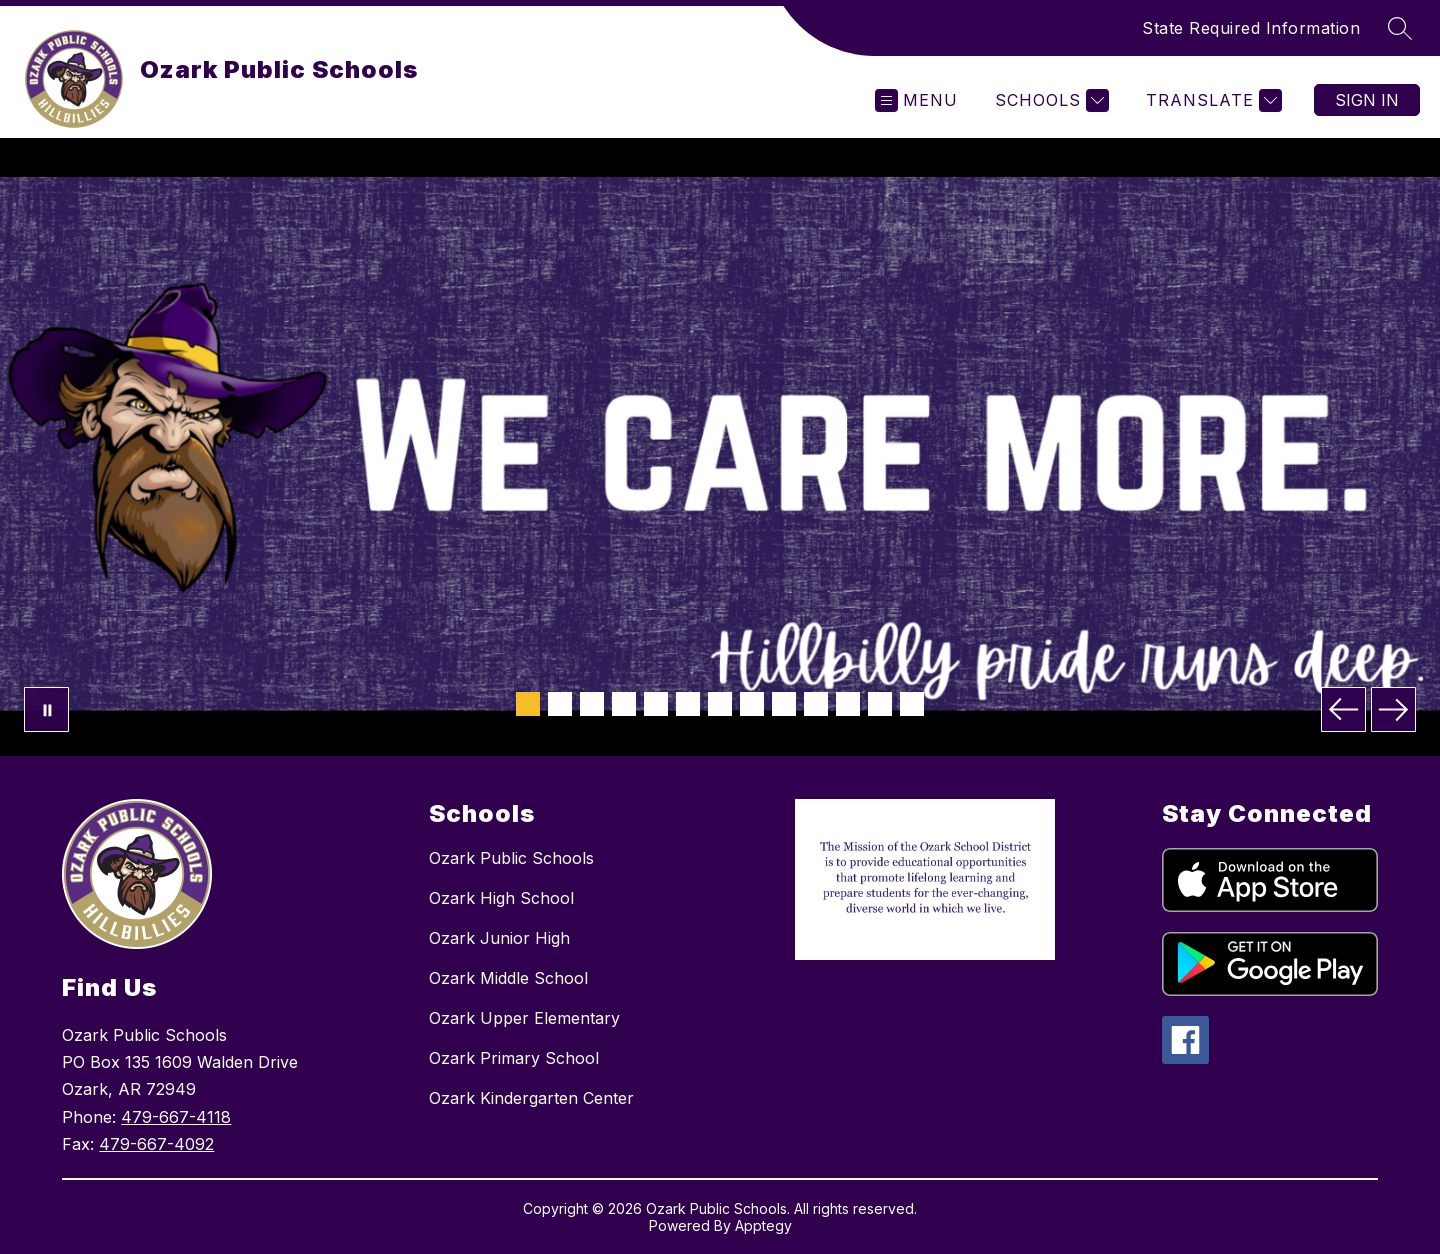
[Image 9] (784, 704)
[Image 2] (560, 704)
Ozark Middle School (508, 978)
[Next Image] (1393, 709)
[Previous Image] (1343, 709)
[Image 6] (688, 704)
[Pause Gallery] (46, 709)
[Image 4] (624, 704)
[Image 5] (656, 704)
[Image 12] (880, 704)
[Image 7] (720, 704)
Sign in (1367, 100)
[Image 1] (528, 704)
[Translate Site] (1211, 100)
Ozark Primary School (514, 1058)
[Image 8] (752, 704)
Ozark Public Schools (511, 858)
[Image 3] (592, 704)
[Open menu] (916, 100)
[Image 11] (848, 704)
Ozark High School (501, 898)
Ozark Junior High (499, 938)
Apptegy (763, 1225)
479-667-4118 (176, 1117)
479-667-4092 (156, 1144)
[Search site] (1400, 28)
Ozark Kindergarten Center (531, 1098)
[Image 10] (816, 704)
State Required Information (1251, 28)
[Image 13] (912, 704)
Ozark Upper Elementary (524, 1018)
